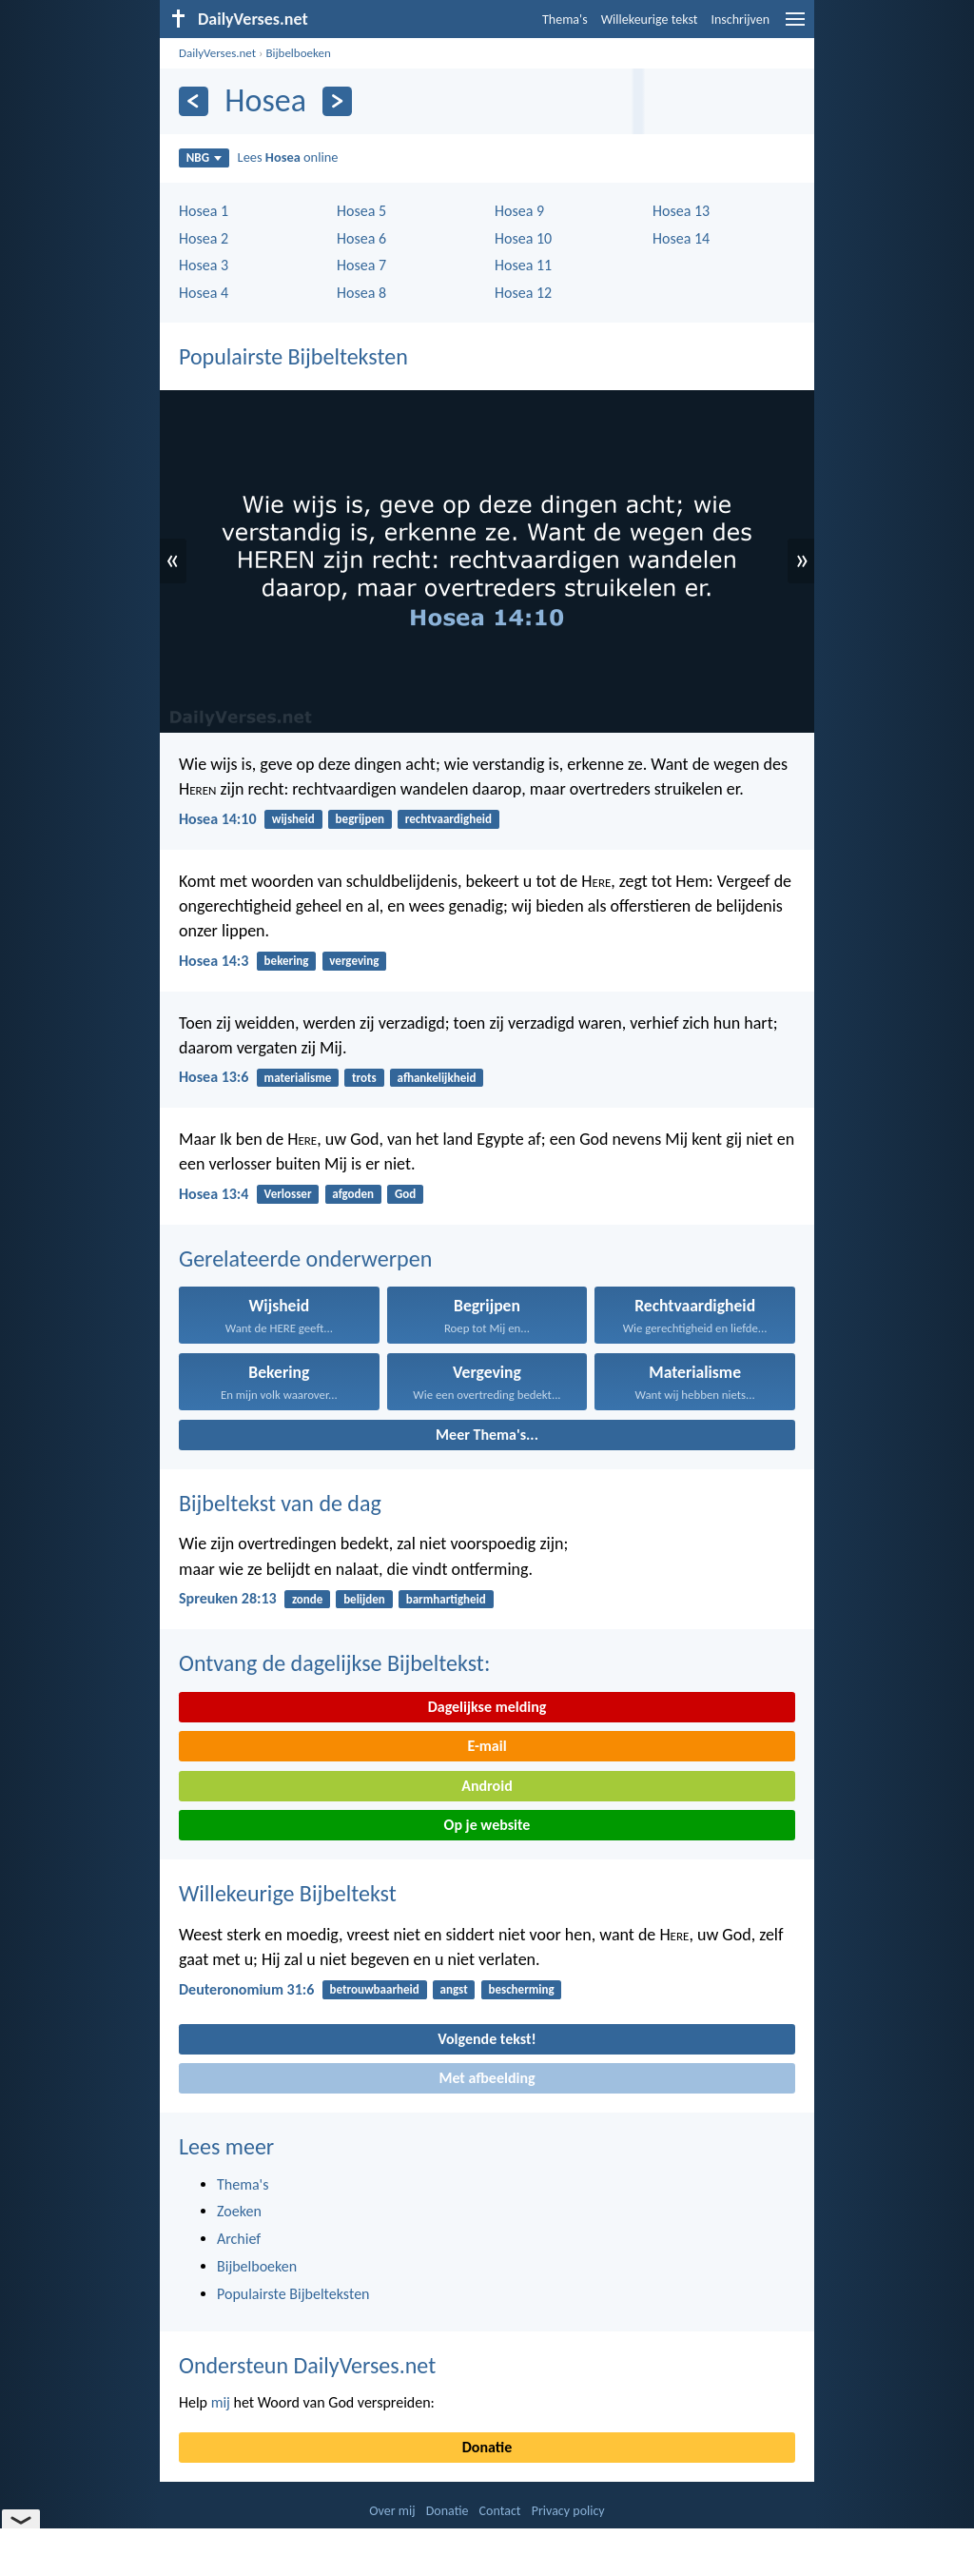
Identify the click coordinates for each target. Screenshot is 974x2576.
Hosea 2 (203, 238)
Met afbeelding (486, 2078)
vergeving (354, 961)
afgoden (353, 1194)
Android (486, 1786)
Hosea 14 (681, 238)
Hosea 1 (203, 211)
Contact (500, 2511)
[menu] (795, 26)
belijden (364, 1599)
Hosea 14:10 (218, 819)
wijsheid (293, 819)
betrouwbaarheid (374, 1989)
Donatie (487, 2447)
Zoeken (239, 2211)
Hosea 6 (361, 238)
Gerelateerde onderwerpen (305, 1258)
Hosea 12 (523, 293)
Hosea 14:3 (213, 961)
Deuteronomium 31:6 (246, 1989)
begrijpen (360, 819)
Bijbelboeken (297, 53)
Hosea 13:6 (213, 1077)
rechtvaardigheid (448, 819)
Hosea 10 (523, 238)
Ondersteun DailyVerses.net (307, 2365)
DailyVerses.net (217, 53)
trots (364, 1078)
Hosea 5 (361, 211)
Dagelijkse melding (487, 1707)
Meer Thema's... (487, 1435)
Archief (239, 2239)
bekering (286, 961)
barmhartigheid (446, 1599)
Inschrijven (740, 19)
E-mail (486, 1746)
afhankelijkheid (437, 1078)
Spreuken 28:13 (228, 1598)
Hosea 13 (681, 211)
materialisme (298, 1078)
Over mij (392, 2511)
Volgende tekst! (487, 2039)
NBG (204, 157)
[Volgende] (337, 101)
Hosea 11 (523, 265)
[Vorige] (193, 101)
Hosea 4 (203, 293)
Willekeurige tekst (649, 19)
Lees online (288, 157)
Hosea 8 (361, 293)
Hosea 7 (361, 265)
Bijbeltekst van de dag (280, 1503)
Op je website (487, 1825)
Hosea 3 (203, 265)
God (405, 1194)
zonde (307, 1599)
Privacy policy (568, 2511)
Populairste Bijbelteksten (293, 356)
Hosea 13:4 (213, 1194)
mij (220, 2402)
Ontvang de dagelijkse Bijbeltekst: (334, 1663)
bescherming (521, 1989)
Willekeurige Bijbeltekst (288, 1893)
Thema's (565, 19)
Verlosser (288, 1194)
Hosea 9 (519, 211)
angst (454, 1989)
